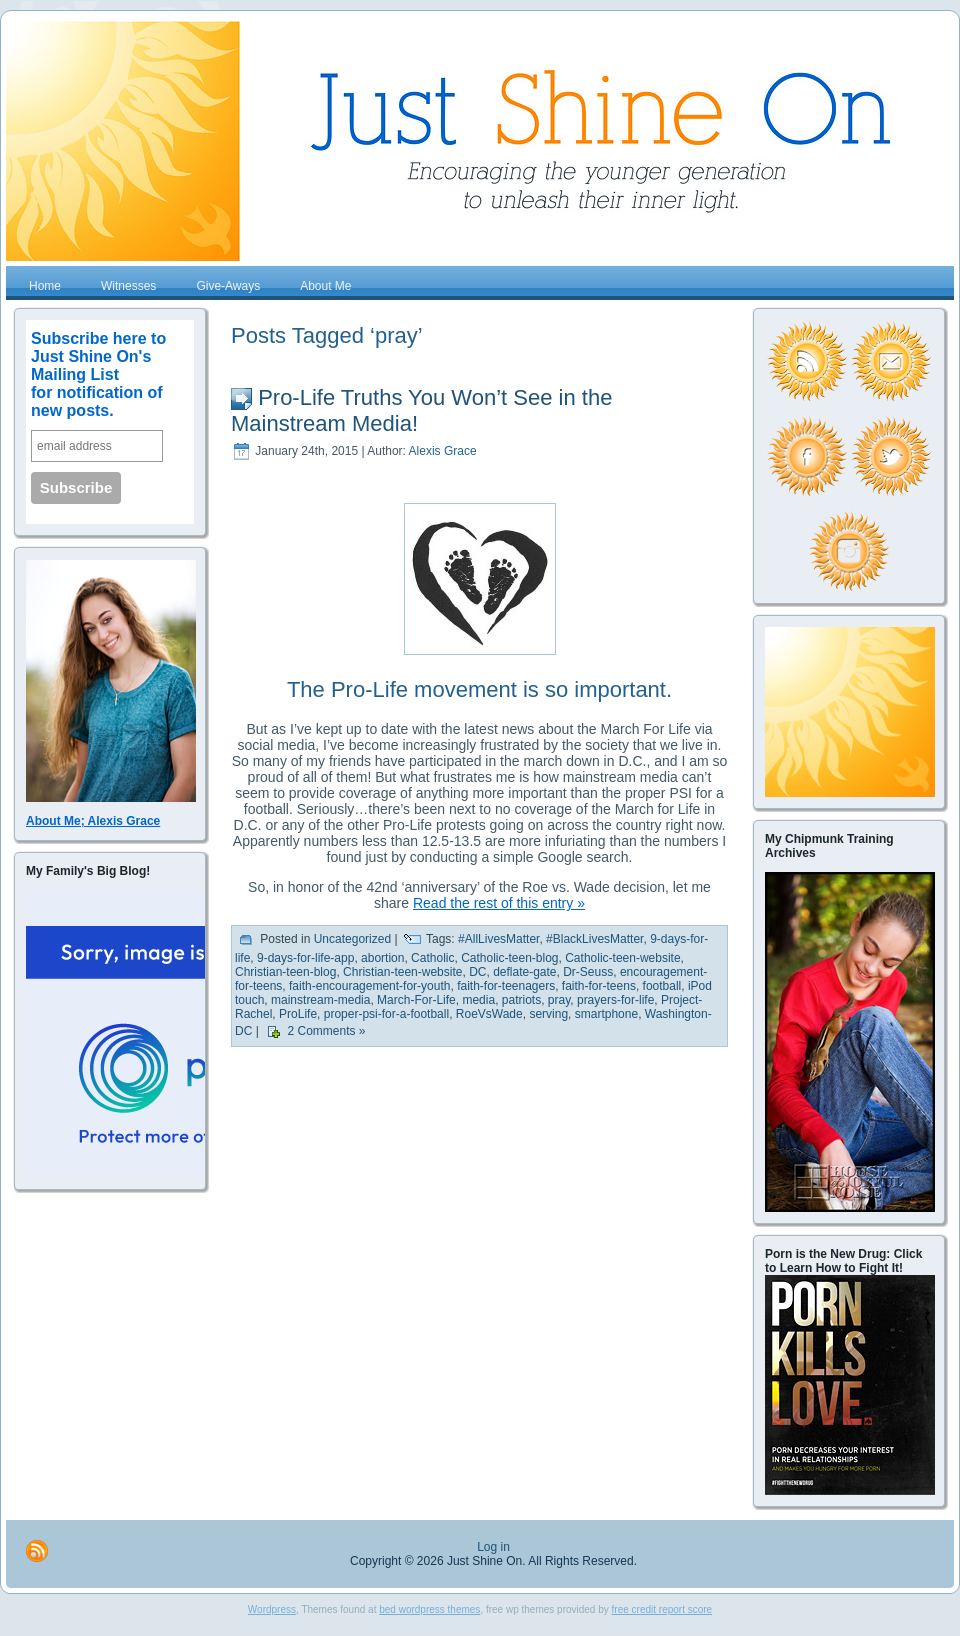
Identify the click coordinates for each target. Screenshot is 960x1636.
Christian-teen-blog (285, 972)
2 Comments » (326, 1032)
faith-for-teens (599, 986)
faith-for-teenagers (506, 986)
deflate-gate (524, 972)
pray (559, 1000)
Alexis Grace (443, 451)
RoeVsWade (489, 1014)
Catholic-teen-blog (509, 958)
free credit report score (662, 1609)
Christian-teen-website (402, 972)
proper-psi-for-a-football (386, 1014)
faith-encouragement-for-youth (369, 986)
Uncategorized (352, 940)
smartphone (606, 1014)
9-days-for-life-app (305, 958)
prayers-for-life (615, 1000)
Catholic (432, 958)
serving (548, 1014)
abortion (382, 958)
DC (477, 972)
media (478, 1000)
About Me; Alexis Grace (93, 821)
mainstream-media (320, 1000)
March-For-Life (416, 1000)
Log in (493, 1547)
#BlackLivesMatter (594, 940)
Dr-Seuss (588, 972)
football (662, 986)
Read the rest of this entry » (499, 903)
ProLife (298, 1014)
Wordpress (272, 1609)
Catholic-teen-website (622, 958)
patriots (521, 1000)
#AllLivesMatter (498, 940)
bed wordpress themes (429, 1609)
